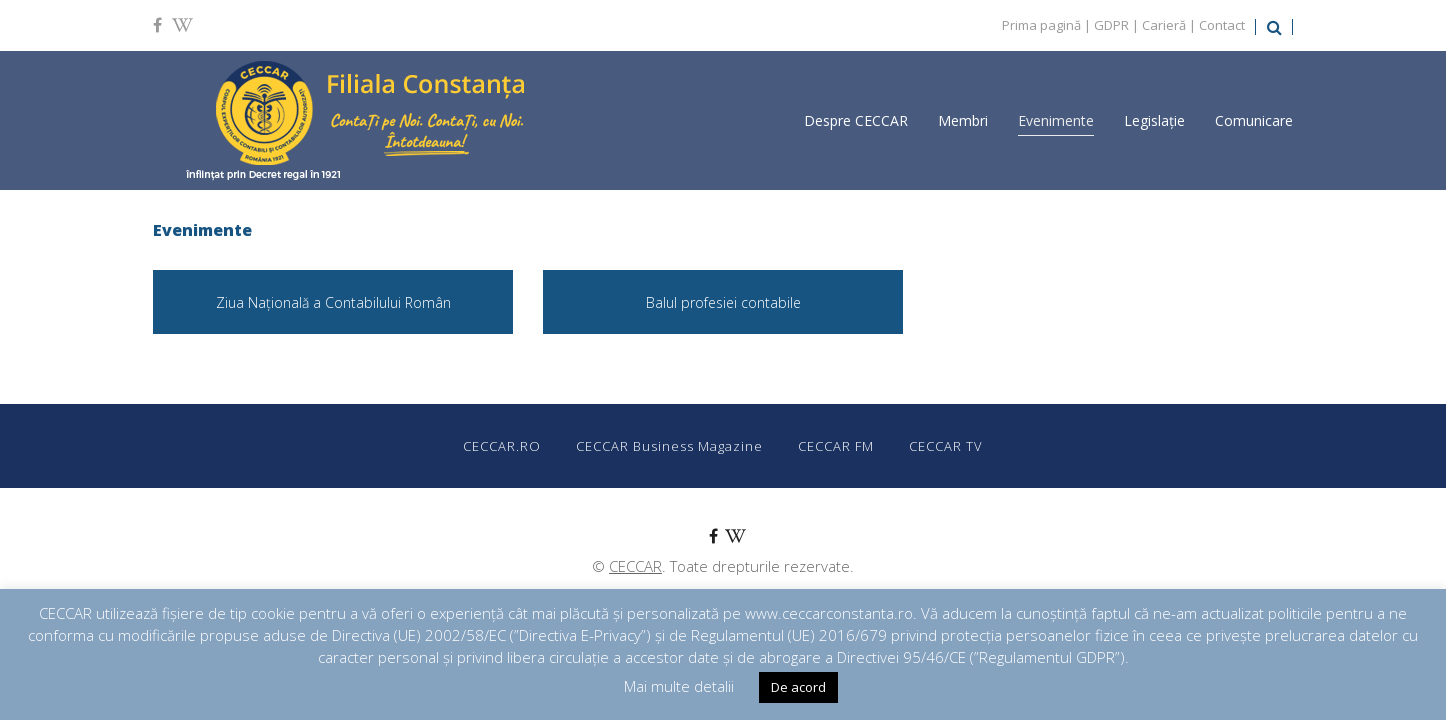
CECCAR (635, 566)
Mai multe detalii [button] (679, 686)
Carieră (1164, 25)
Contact (1222, 25)
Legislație (1154, 120)
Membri (963, 120)
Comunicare (1254, 120)
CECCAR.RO (502, 446)
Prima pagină (1041, 25)
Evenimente (1056, 120)
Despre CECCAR (856, 120)
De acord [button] (798, 687)
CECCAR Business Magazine (669, 446)
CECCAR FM (836, 446)
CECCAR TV (946, 446)
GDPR (1111, 25)
